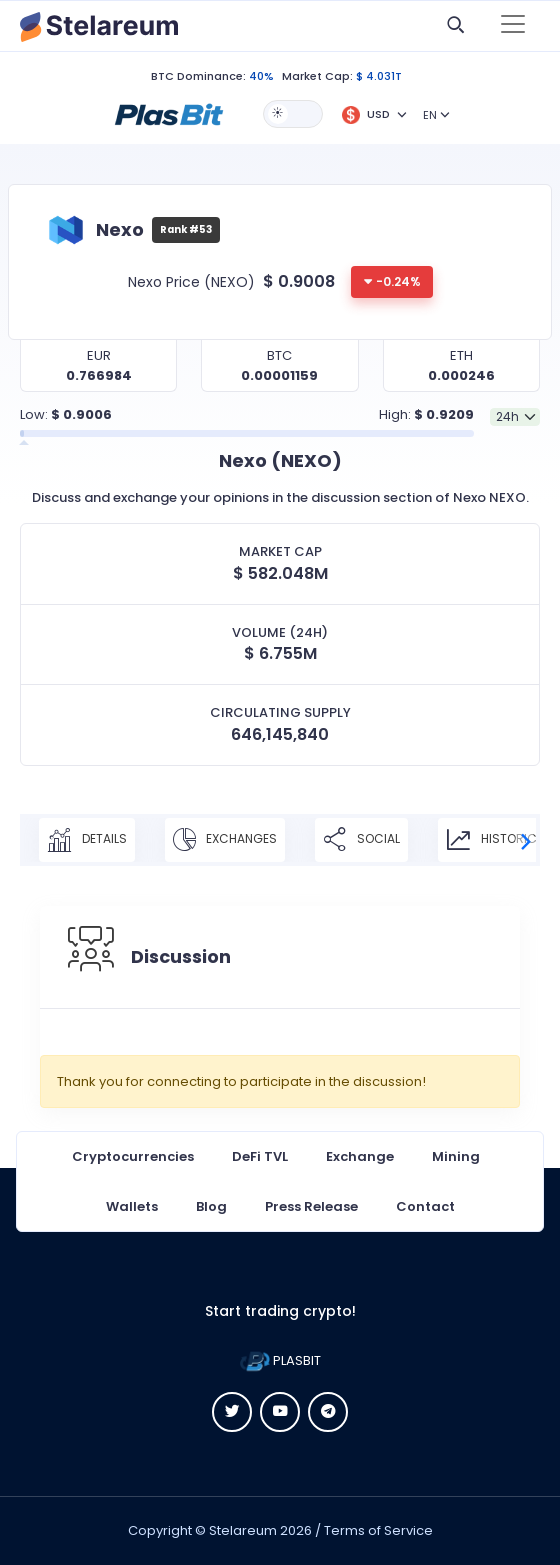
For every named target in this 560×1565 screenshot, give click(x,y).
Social (361, 840)
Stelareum (243, 1530)
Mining (456, 1156)
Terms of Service (378, 1530)
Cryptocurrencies (133, 1156)
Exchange (360, 1156)
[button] (169, 113)
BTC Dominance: (198, 76)
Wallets (132, 1206)
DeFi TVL (260, 1156)
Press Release (311, 1206)
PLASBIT (280, 1360)
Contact (425, 1206)
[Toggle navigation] (513, 26)
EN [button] (430, 115)
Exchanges (225, 840)
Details (87, 840)
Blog (211, 1206)
